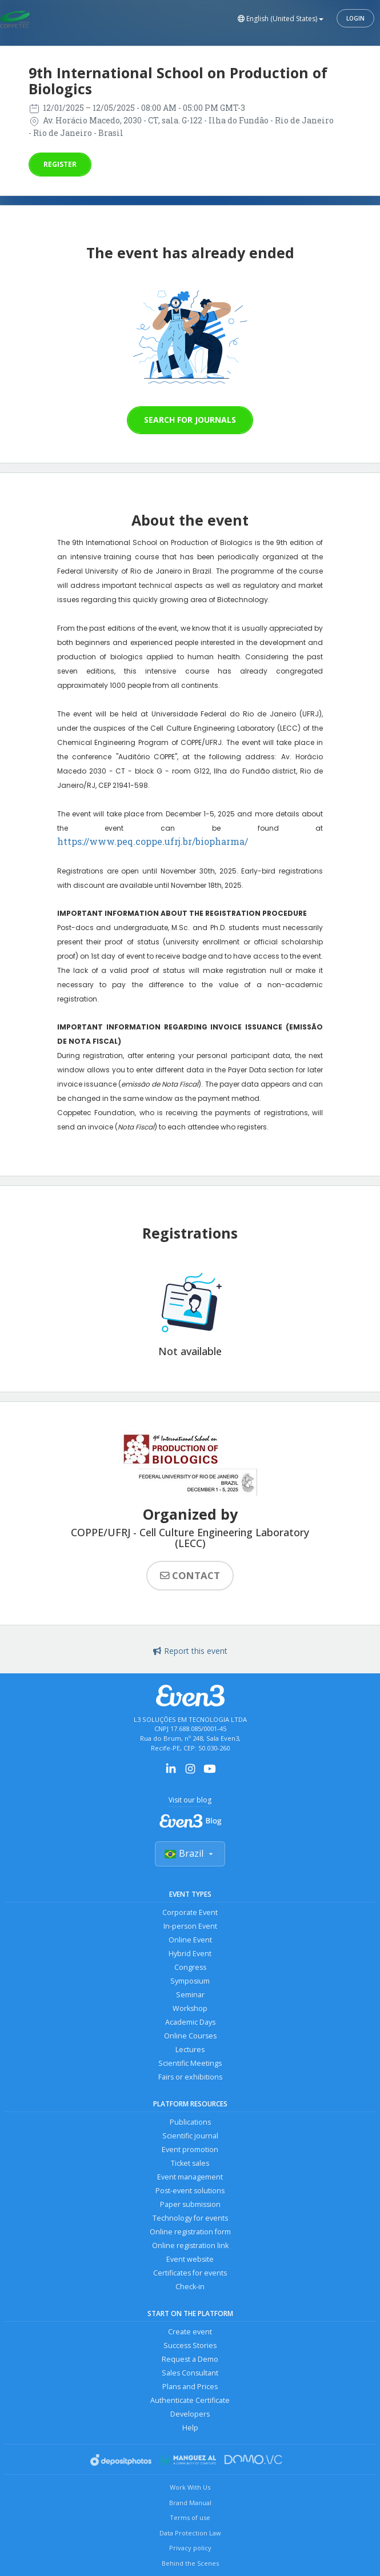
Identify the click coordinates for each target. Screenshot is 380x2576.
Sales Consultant (190, 2373)
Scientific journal (190, 2136)
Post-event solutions (190, 2191)
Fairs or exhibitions (190, 2077)
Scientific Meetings (190, 2063)
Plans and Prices (190, 2386)
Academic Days (190, 2022)
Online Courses (190, 2036)
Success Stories (190, 2345)
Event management (190, 2177)
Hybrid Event (190, 1953)
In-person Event (190, 1926)
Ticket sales (190, 2163)
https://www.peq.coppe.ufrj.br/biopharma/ (152, 841)
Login (355, 18)
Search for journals (190, 419)
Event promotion (190, 2149)
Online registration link (190, 2245)
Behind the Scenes (190, 2563)
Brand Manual (190, 2502)
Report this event (190, 1650)
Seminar (190, 1995)
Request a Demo (190, 2359)
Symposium (190, 1981)
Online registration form (190, 2232)
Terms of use (190, 2517)
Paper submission (190, 2204)
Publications (190, 2122)
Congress (190, 1967)
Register (60, 164)
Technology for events (190, 2218)
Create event (190, 2332)
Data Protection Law (190, 2533)
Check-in (190, 2286)
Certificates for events (190, 2273)
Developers (190, 2414)
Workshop (190, 2008)
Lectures (190, 2049)
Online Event (190, 1940)
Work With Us (190, 2487)
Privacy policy (190, 2547)
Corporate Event (190, 1912)
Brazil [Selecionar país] (190, 1853)
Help (190, 2428)
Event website (190, 2259)
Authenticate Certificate (190, 2400)
